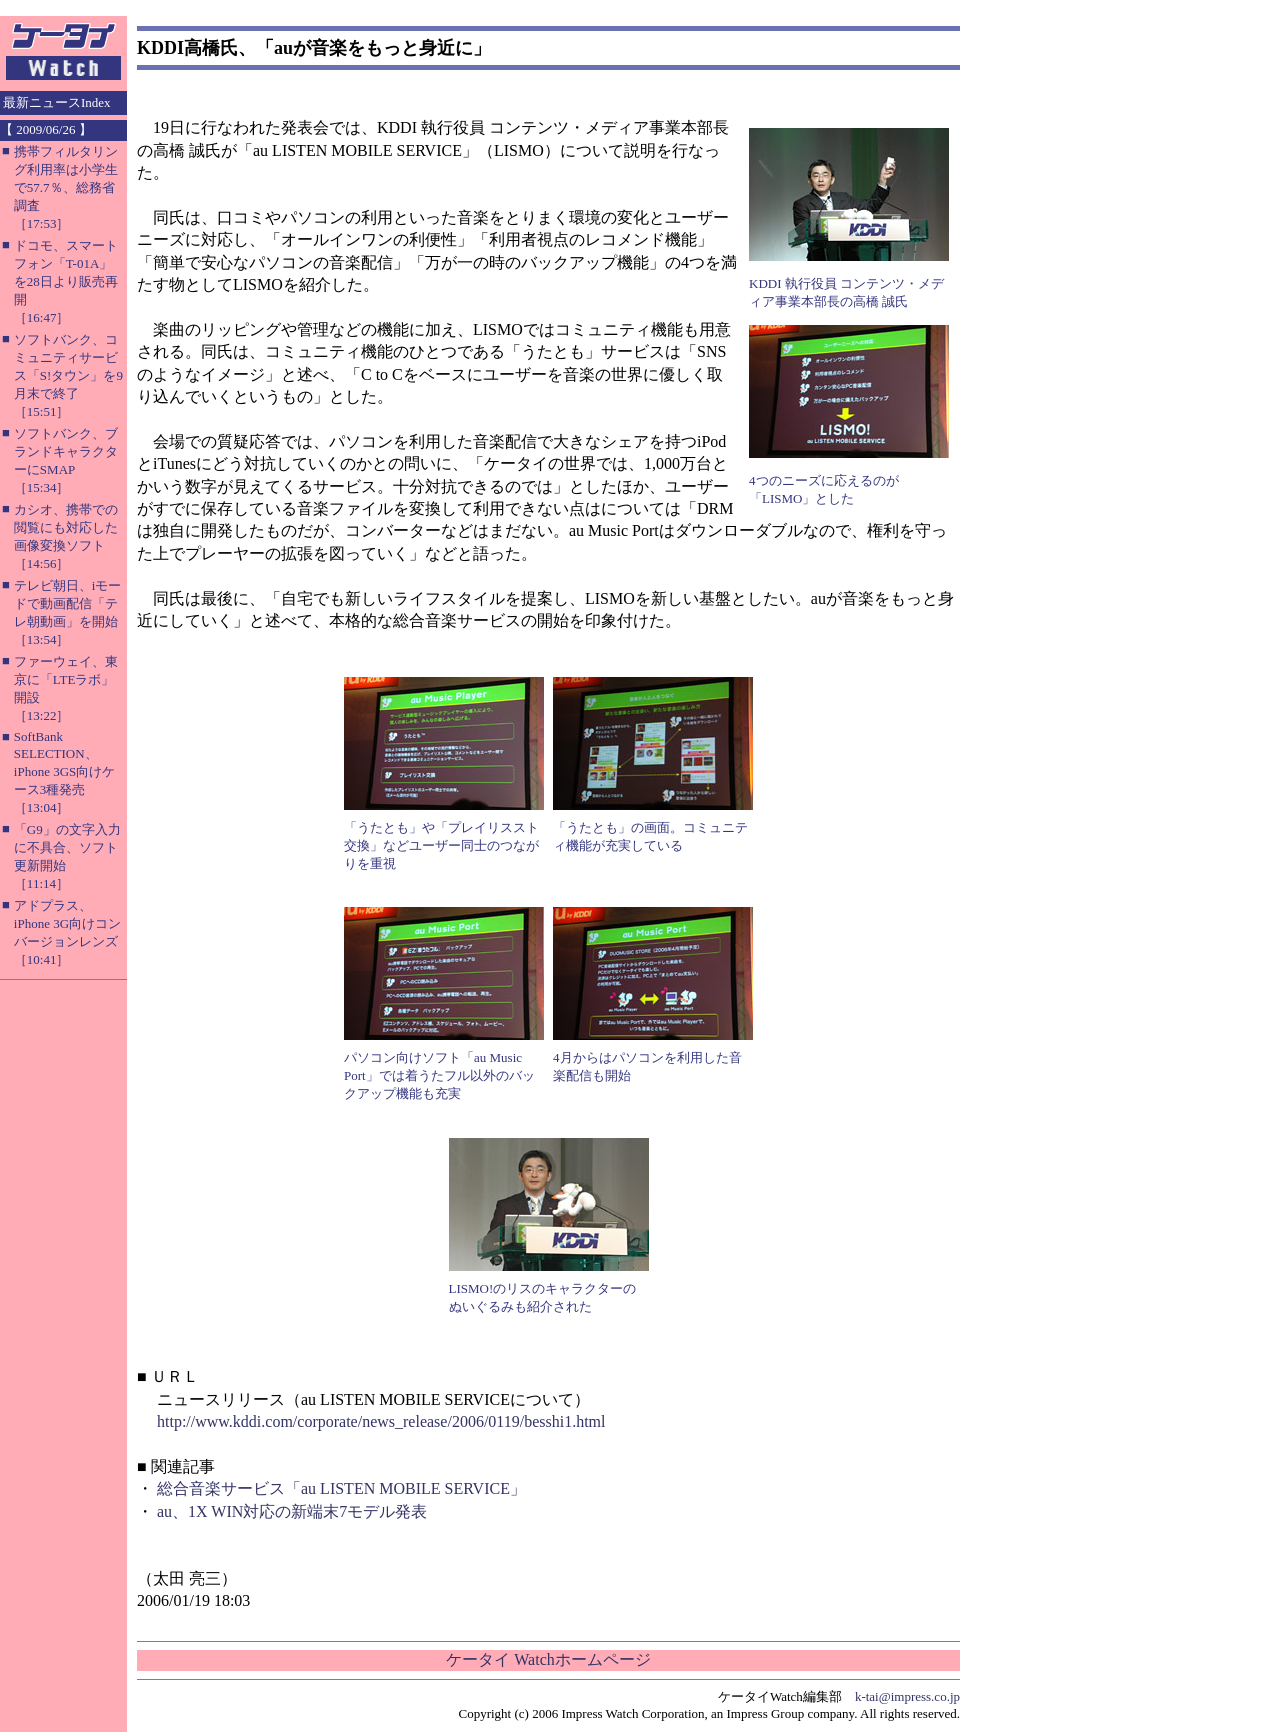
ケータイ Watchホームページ (548, 1659)
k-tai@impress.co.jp (907, 1696)
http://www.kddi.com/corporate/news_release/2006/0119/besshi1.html (381, 1421)
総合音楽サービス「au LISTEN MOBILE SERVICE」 (341, 1488)
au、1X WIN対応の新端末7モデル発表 (292, 1511)
